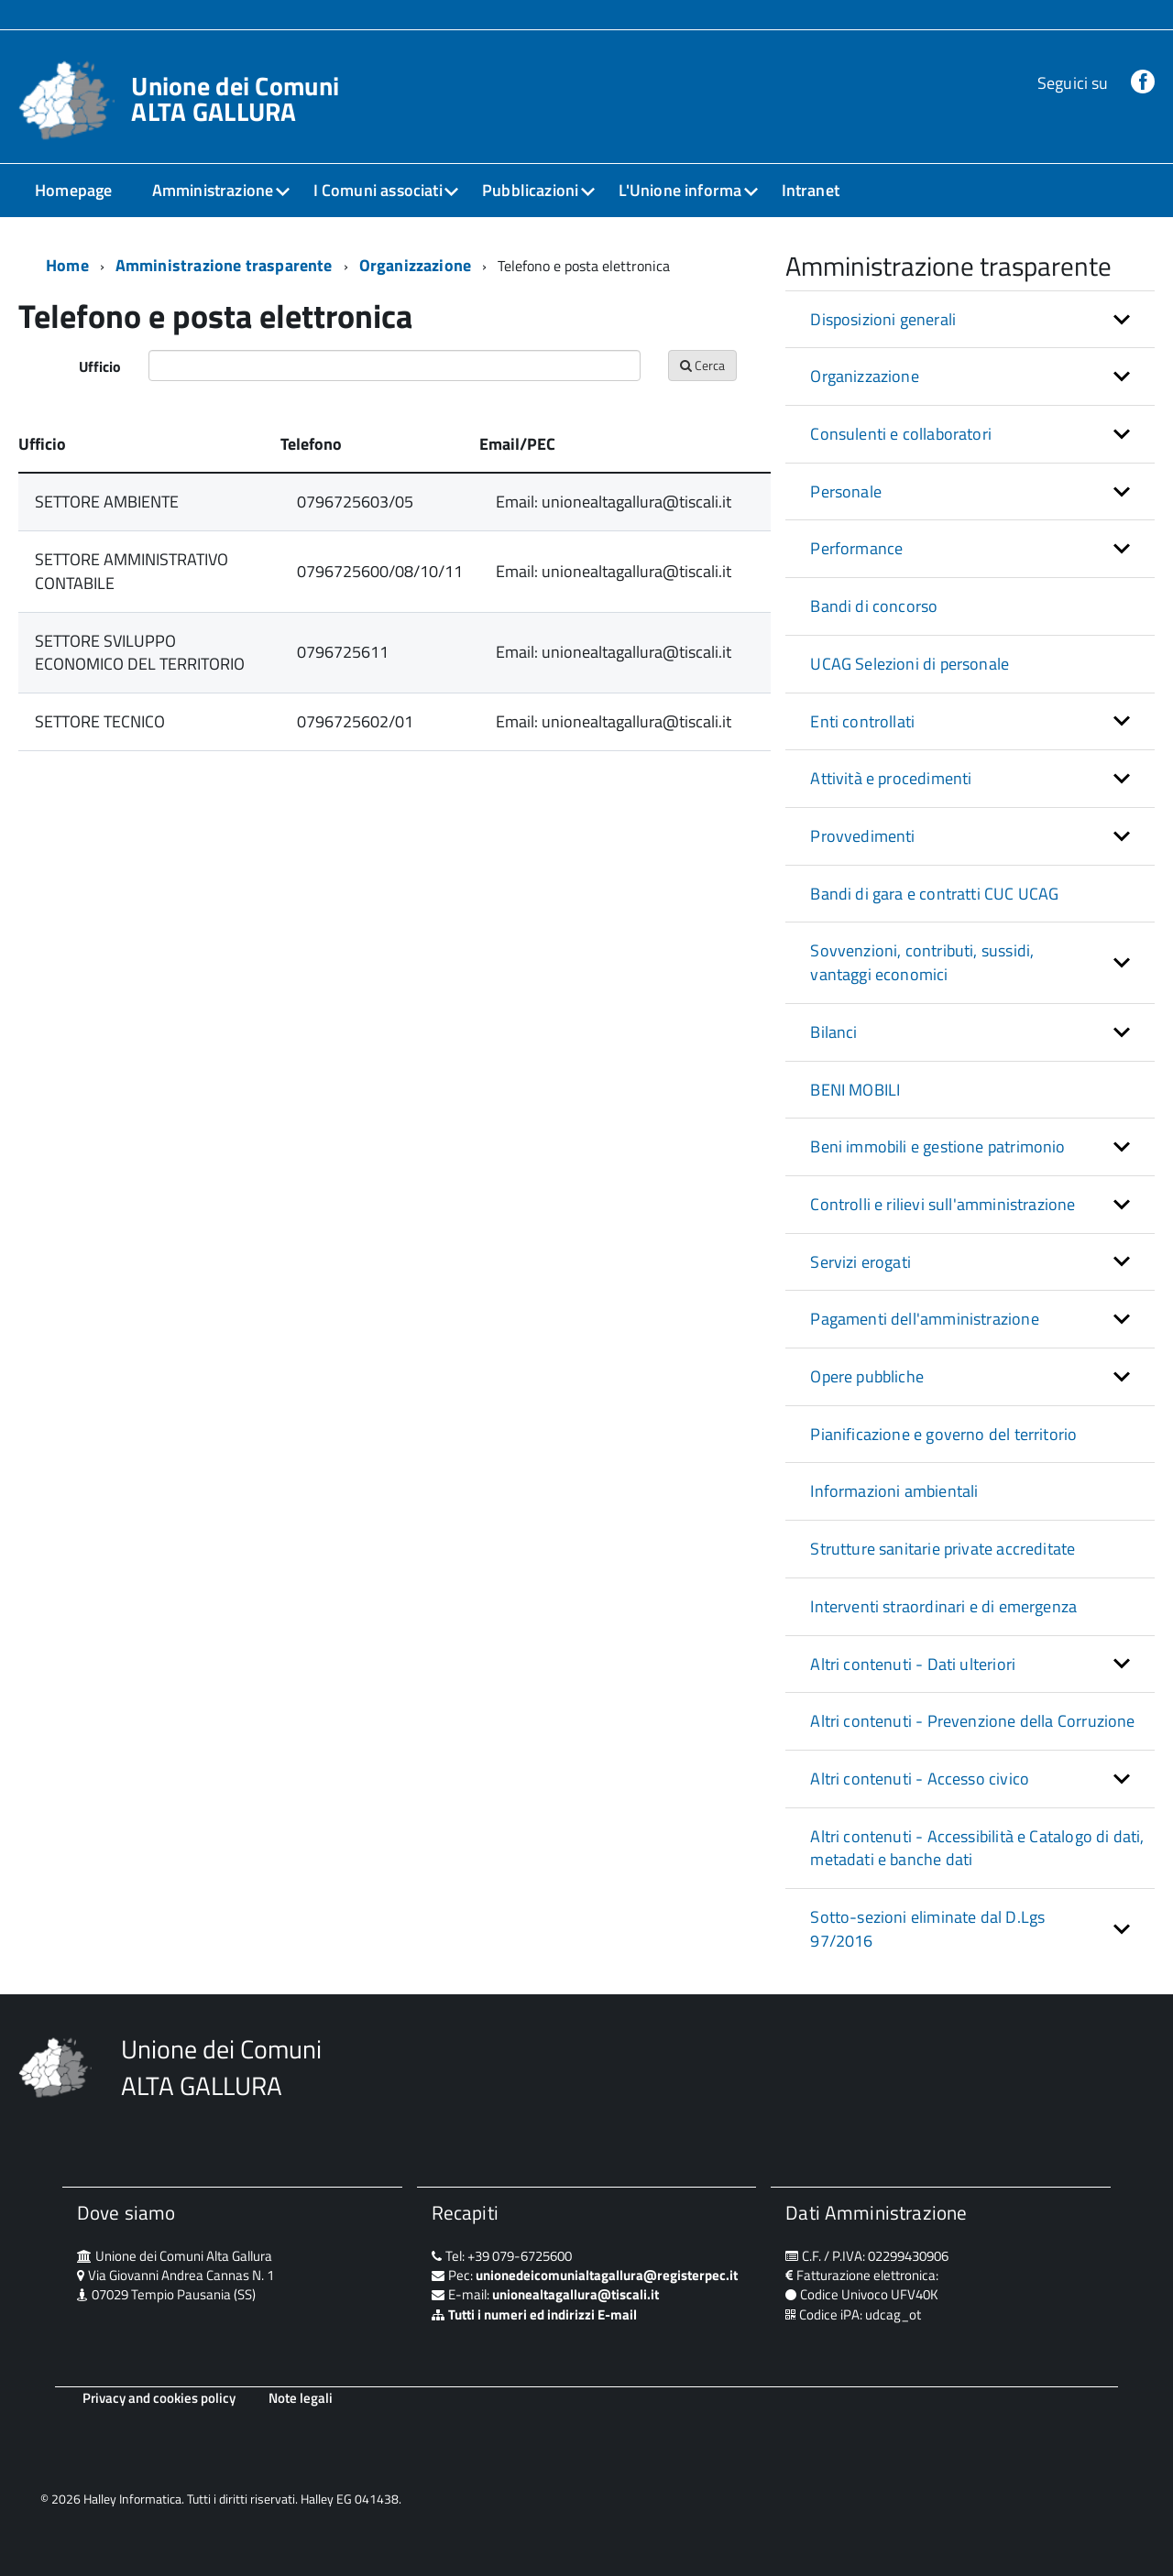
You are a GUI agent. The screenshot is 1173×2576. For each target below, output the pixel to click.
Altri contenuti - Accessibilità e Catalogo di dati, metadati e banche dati (977, 1848)
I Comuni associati (378, 190)
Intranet (810, 190)
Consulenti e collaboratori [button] (901, 433)
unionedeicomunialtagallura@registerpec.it (607, 2275)
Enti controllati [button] (862, 721)
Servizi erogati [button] (860, 1262)
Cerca (702, 365)
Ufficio (100, 366)
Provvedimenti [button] (862, 836)
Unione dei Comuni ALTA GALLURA (235, 99)
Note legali (301, 2397)
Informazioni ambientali (894, 1491)
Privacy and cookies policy (159, 2397)
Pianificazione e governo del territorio (943, 1434)
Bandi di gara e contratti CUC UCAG (934, 893)
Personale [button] (846, 491)
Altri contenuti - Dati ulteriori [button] (912, 1664)
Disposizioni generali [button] (883, 319)
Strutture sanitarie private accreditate (942, 1548)
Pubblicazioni (530, 190)
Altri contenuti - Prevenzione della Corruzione (972, 1720)
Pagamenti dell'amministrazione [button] (924, 1318)
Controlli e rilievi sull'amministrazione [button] (942, 1204)
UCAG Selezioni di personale (909, 663)
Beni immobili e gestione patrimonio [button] (937, 1146)
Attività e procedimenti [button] (890, 778)
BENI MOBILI (855, 1089)
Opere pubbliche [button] (867, 1376)
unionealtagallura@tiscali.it (575, 2294)
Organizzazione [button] (864, 376)
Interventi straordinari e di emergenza (943, 1606)
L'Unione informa (680, 190)
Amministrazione (213, 190)
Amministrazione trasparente (224, 265)
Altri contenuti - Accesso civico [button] (919, 1778)
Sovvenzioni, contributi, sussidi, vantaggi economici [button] (922, 962)
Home (67, 265)
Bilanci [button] (833, 1032)
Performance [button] (856, 548)
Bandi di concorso (873, 606)
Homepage (73, 190)
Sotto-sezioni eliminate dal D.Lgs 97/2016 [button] (927, 1929)
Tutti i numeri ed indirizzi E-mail (542, 2314)
